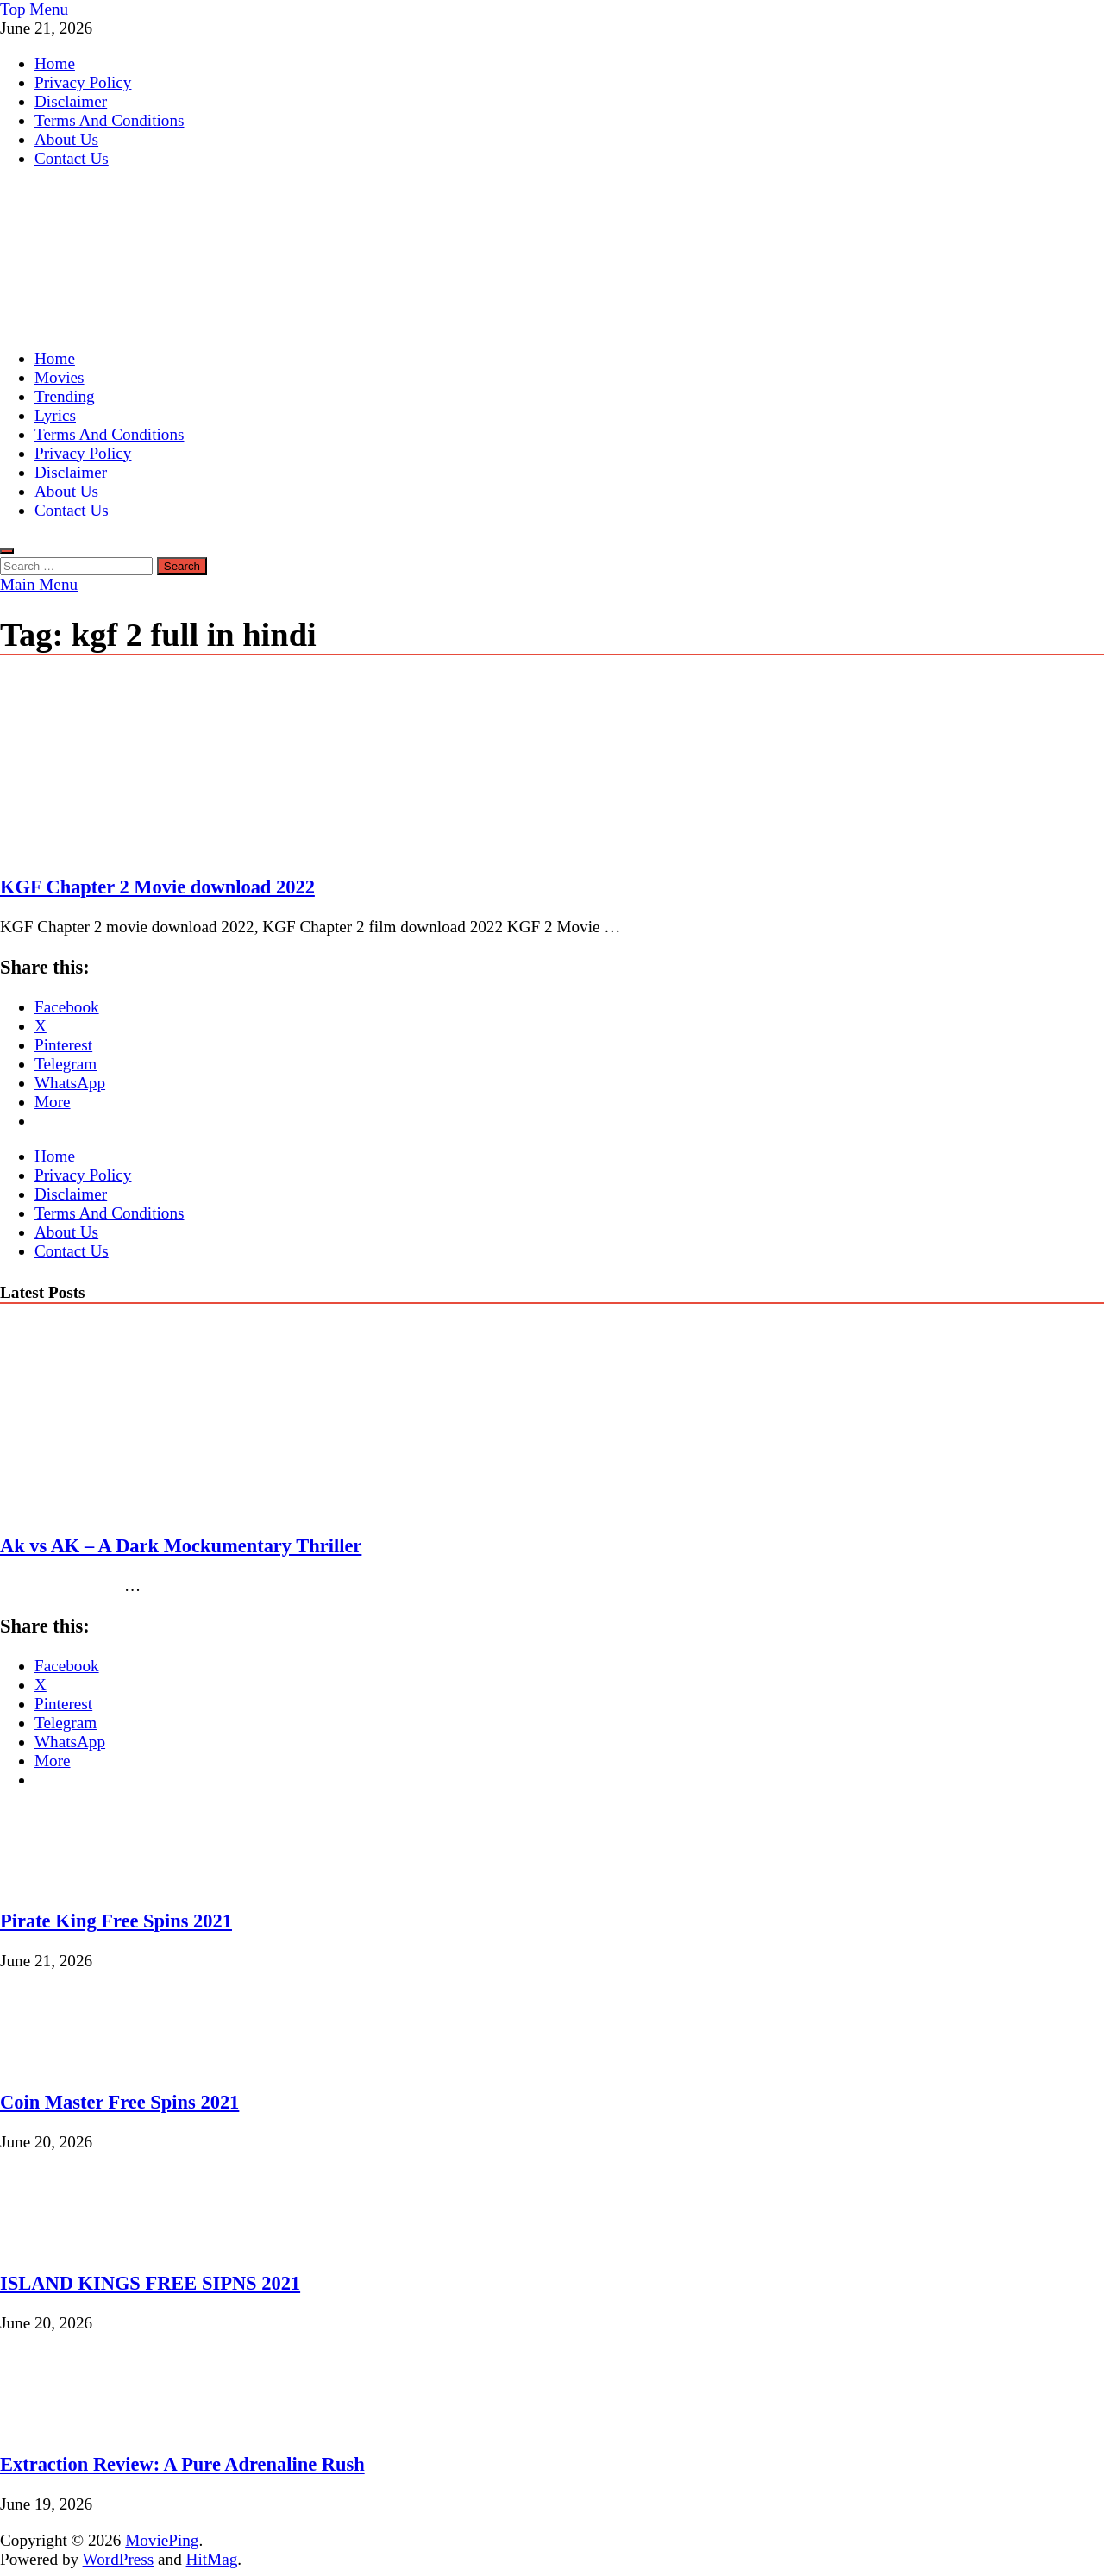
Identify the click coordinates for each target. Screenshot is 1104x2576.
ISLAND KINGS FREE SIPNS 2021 (150, 2283)
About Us (66, 139)
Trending (64, 396)
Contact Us (71, 158)
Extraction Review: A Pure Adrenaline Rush (182, 2464)
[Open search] (7, 551)
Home (54, 63)
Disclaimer (70, 101)
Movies (59, 377)
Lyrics (55, 415)
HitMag (212, 2559)
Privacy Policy (82, 82)
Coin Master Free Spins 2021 (119, 2102)
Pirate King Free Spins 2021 (116, 1921)
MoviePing (161, 2540)
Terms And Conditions (109, 120)
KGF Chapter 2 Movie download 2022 (157, 887)
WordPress (118, 2559)
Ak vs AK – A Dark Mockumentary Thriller (180, 1546)
